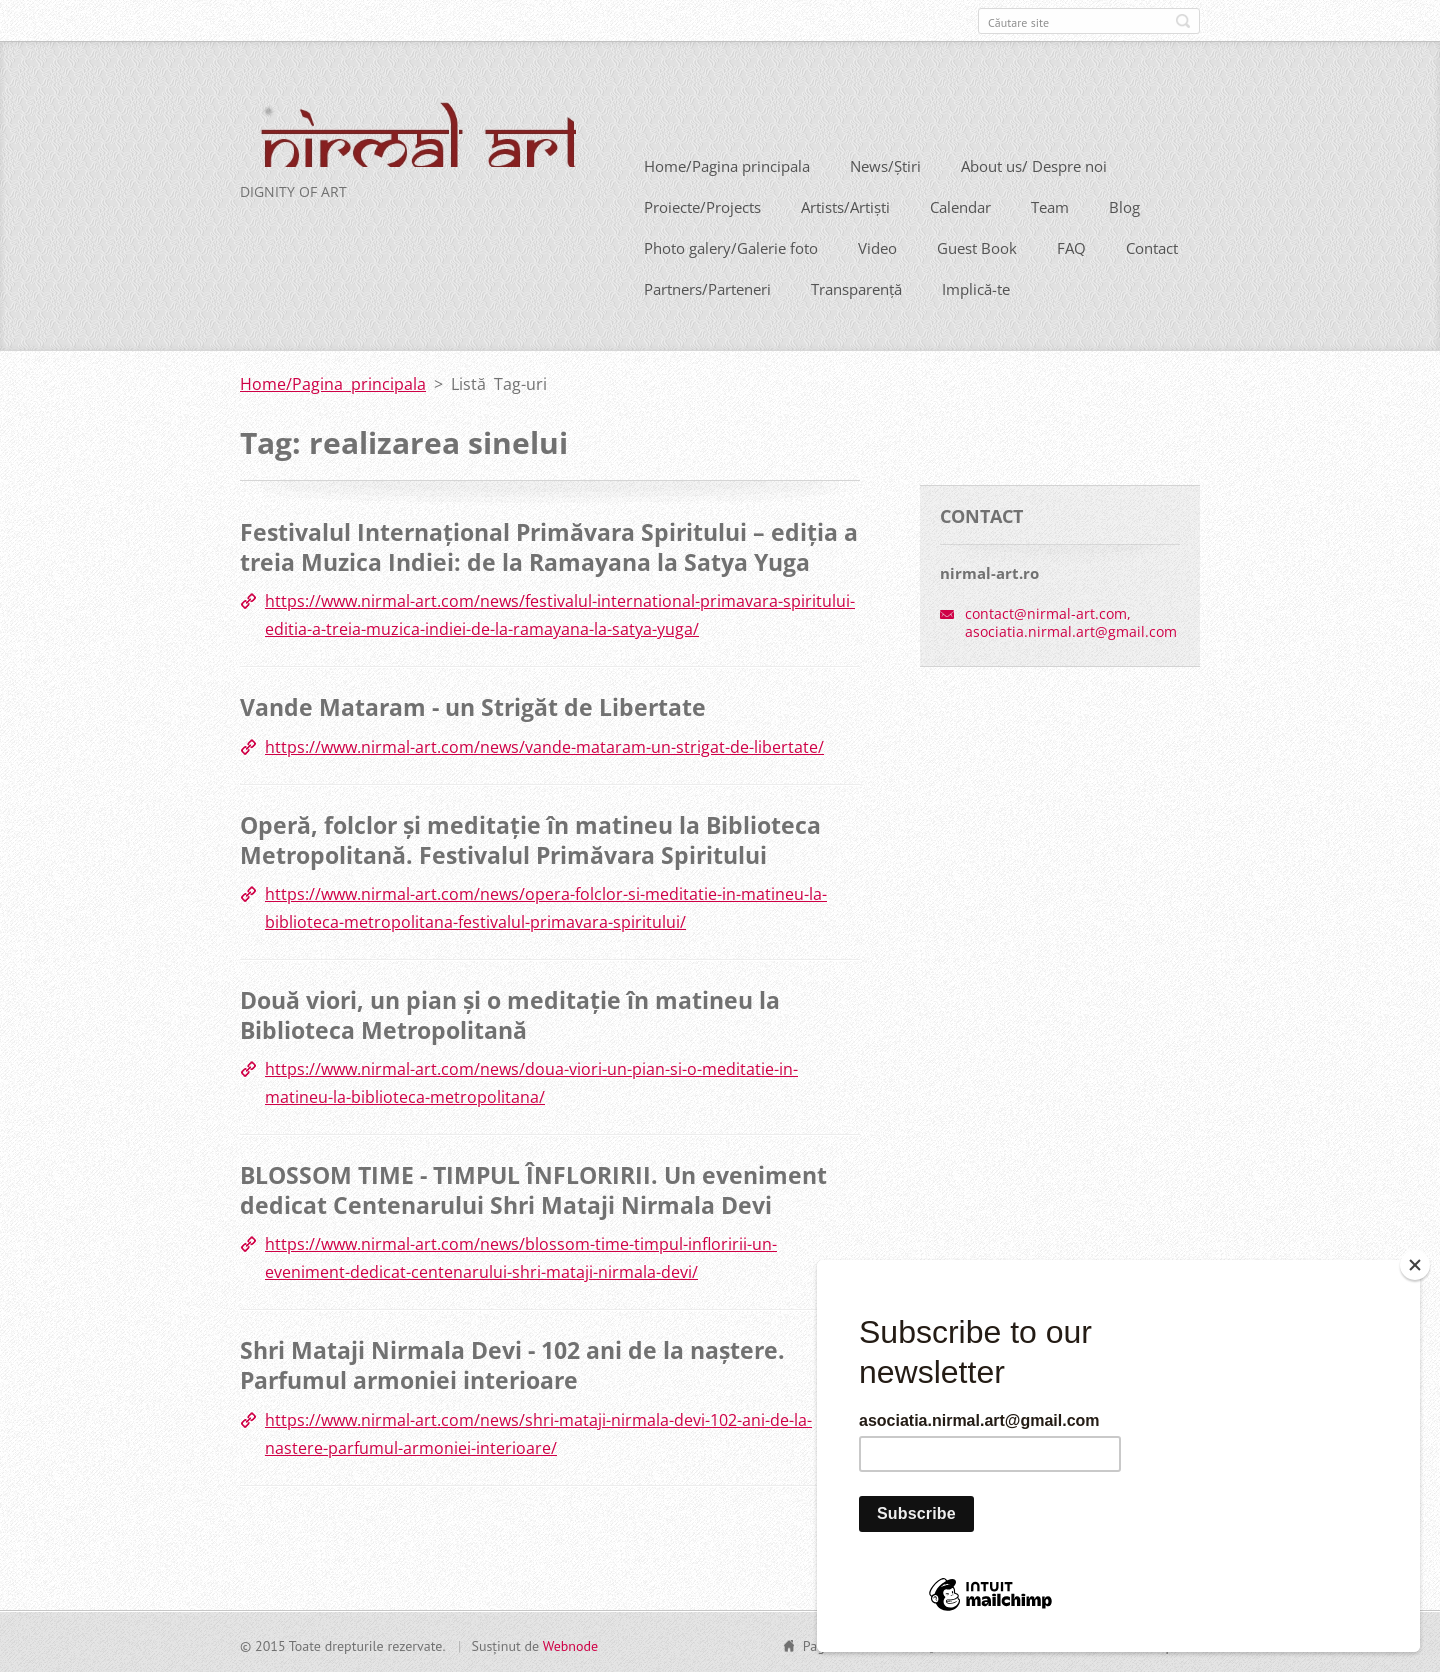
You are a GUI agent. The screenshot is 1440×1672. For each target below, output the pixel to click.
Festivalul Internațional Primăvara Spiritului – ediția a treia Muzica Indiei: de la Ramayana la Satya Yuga (549, 545)
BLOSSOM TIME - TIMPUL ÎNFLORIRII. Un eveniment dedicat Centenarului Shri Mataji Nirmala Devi (533, 1188)
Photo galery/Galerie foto (731, 246)
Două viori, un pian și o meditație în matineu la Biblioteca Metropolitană (510, 1012)
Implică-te (976, 287)
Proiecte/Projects (702, 205)
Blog (1124, 205)
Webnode (570, 1643)
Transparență (856, 287)
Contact (1152, 246)
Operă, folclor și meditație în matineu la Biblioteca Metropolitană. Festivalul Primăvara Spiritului (530, 837)
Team (1050, 205)
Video (877, 246)
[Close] (1415, 1265)
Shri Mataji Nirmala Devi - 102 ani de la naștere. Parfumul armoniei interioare (512, 1363)
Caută (1183, 21)
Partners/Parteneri (707, 287)
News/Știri (885, 164)
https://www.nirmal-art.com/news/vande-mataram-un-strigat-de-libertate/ (544, 744)
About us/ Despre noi (1034, 164)
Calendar (960, 205)
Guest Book (977, 246)
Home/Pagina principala (727, 164)
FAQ (1071, 246)
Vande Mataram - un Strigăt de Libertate (473, 705)
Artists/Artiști (845, 205)
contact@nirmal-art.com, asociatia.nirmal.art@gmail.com (1071, 619)
